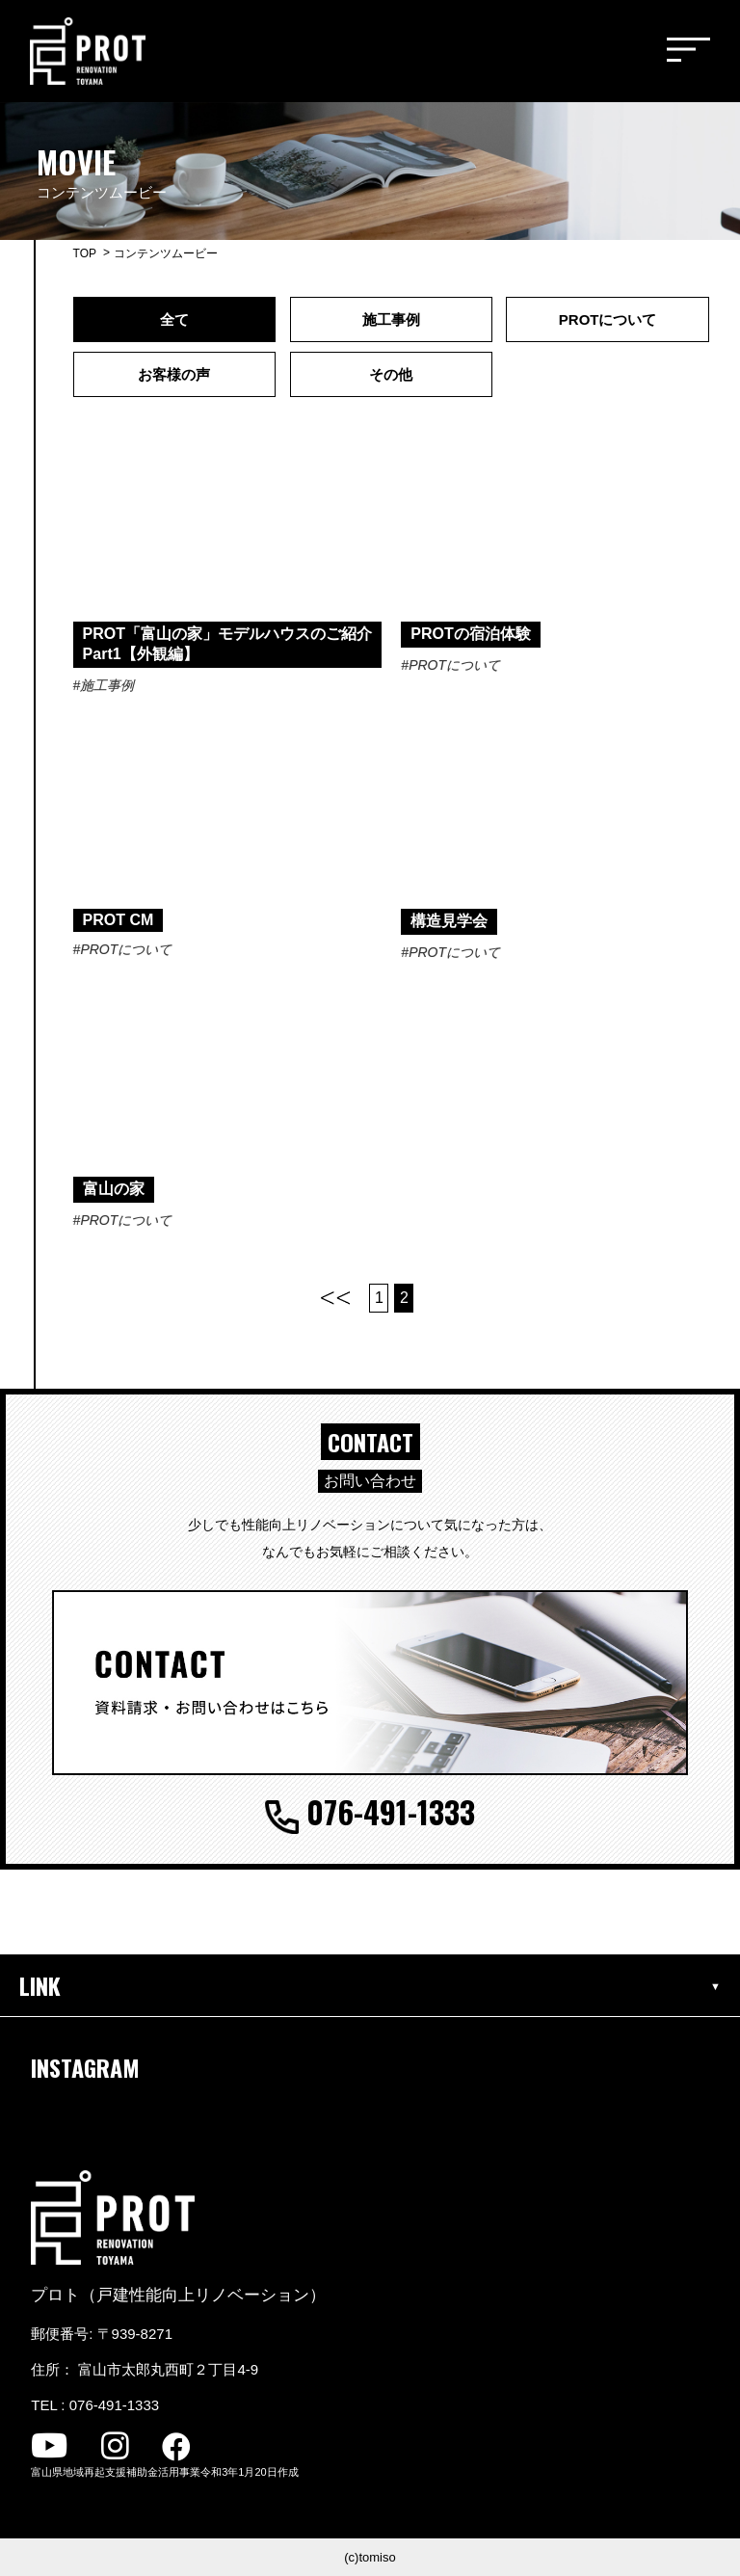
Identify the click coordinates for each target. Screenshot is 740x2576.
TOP (84, 253)
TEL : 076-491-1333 (95, 2405)
